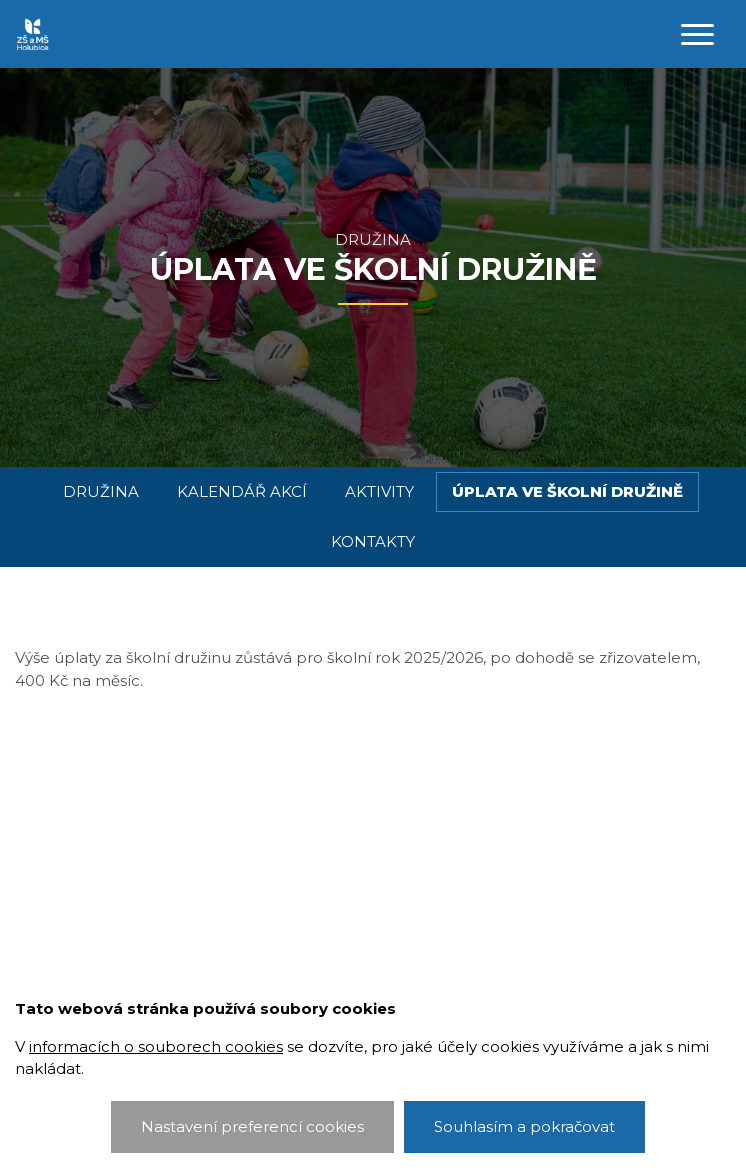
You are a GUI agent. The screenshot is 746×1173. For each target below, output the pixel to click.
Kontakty (373, 541)
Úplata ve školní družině (567, 491)
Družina (373, 239)
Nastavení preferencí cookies (252, 1126)
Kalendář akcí (242, 491)
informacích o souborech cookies (156, 1046)
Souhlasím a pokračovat (524, 1126)
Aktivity (379, 491)
